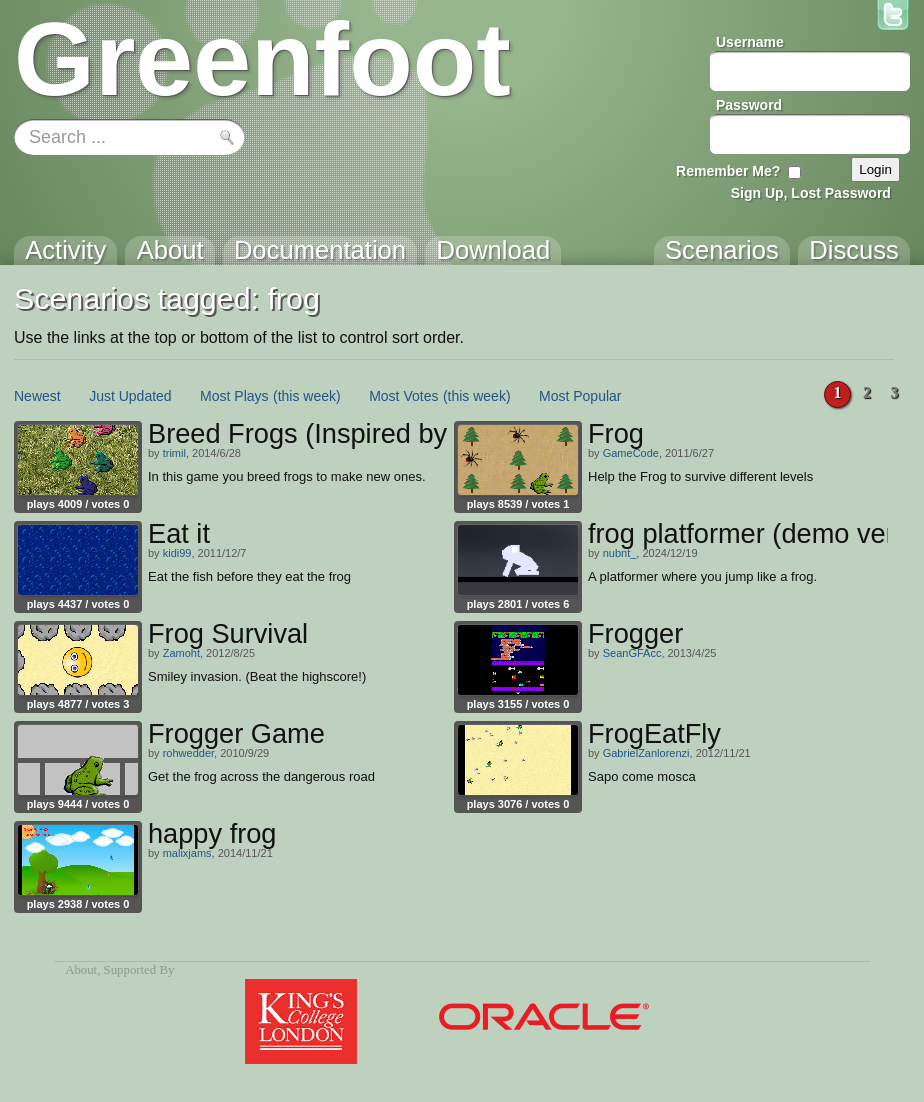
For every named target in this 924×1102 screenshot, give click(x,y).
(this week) (307, 396)
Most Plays (234, 396)
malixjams (187, 853)
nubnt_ (620, 553)
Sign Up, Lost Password (811, 193)
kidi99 (177, 553)
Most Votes (403, 396)
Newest (37, 396)
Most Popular (580, 396)
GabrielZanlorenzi (646, 753)
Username (750, 42)
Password (749, 105)
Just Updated (130, 396)
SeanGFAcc (632, 653)
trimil (174, 453)
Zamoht (181, 653)
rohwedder (188, 753)
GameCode (631, 453)
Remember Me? (728, 171)
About (81, 970)
